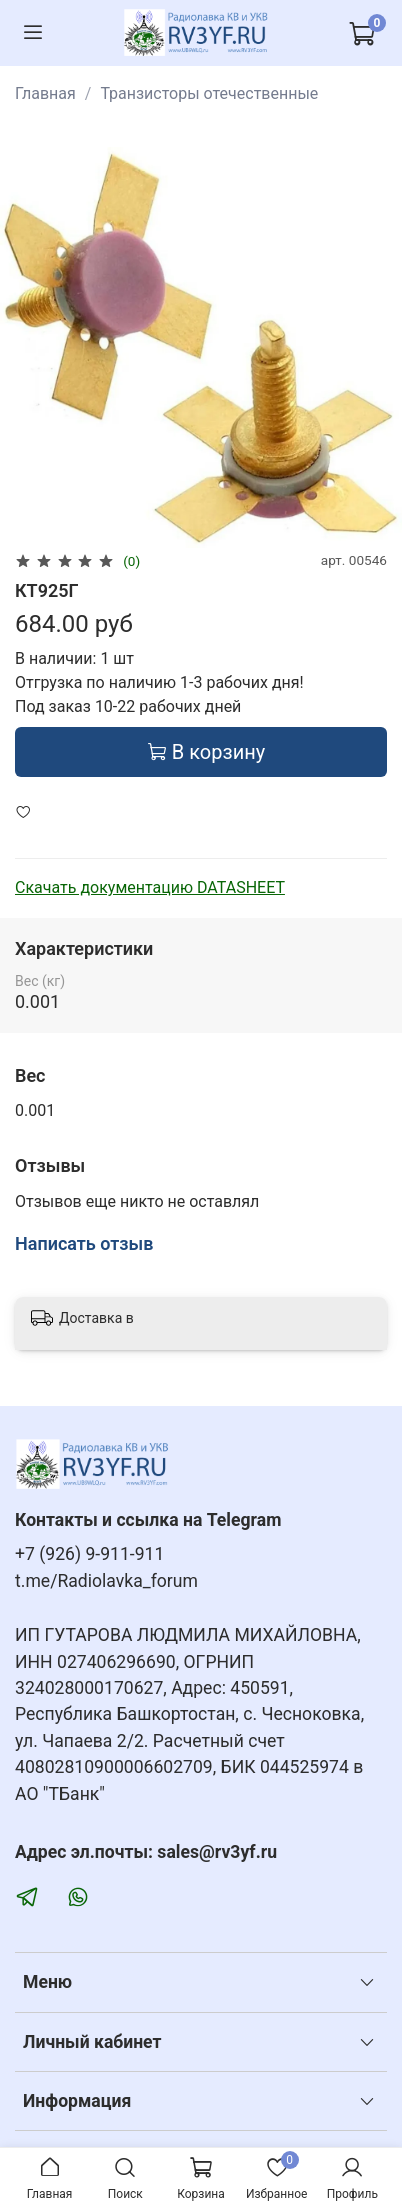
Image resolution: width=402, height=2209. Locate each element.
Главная (45, 93)
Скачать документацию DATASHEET (150, 887)
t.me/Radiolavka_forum (106, 1581)
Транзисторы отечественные (209, 93)
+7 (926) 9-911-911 (89, 1554)
